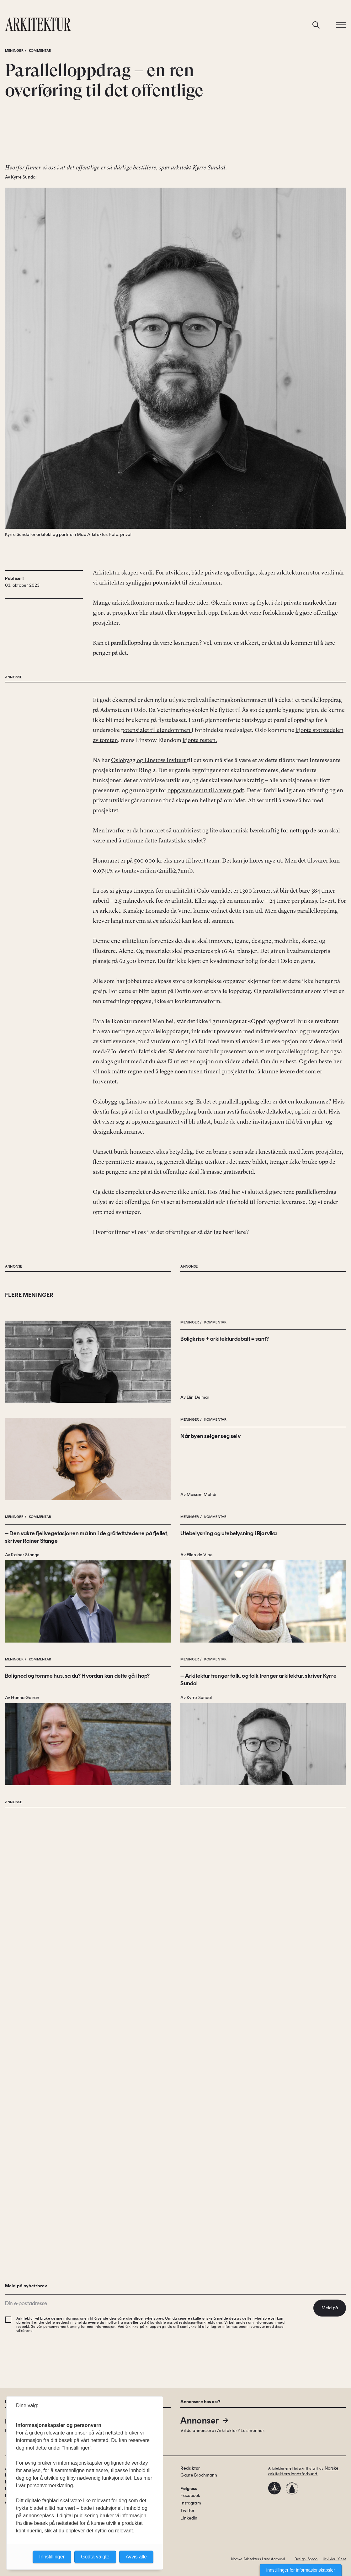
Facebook (190, 2495)
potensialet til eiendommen (156, 983)
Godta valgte (95, 2556)
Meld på (330, 2308)
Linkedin (188, 2518)
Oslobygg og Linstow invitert (149, 1013)
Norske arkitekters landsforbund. (303, 2471)
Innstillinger (52, 2556)
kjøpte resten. (200, 993)
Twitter (187, 2510)
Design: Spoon (306, 2559)
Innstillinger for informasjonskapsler (300, 2570)
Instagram (190, 2503)
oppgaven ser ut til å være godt (206, 1043)
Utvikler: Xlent (334, 2559)
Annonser (204, 2420)
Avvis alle (136, 2556)
